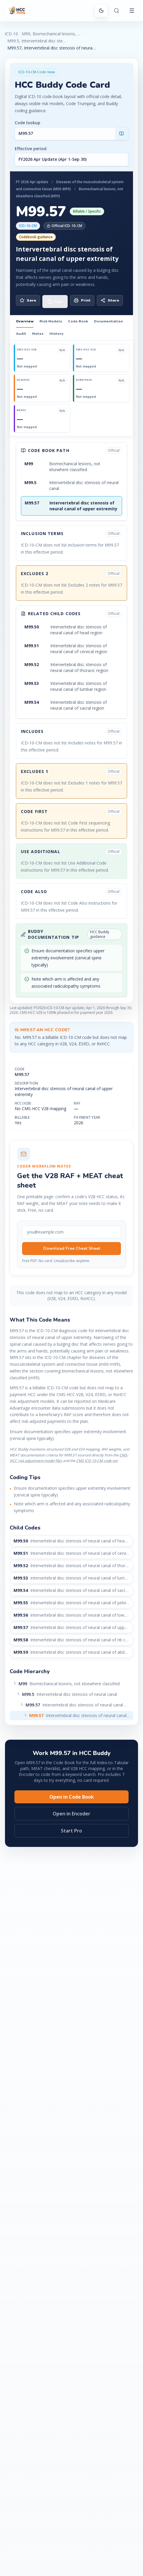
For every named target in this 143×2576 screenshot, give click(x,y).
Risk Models (50, 321)
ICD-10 (11, 34)
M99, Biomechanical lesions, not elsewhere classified (51, 34)
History (56, 333)
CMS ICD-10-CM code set (96, 1460)
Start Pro (71, 1830)
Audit (21, 333)
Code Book (78, 321)
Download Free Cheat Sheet (71, 1248)
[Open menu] (131, 10)
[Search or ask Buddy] (116, 10)
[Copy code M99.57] (55, 301)
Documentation (108, 321)
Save (28, 300)
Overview (25, 321)
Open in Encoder (71, 1813)
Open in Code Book (71, 1797)
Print (82, 300)
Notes (38, 333)
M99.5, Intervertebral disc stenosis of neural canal (36, 41)
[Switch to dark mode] (101, 10)
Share (110, 300)
